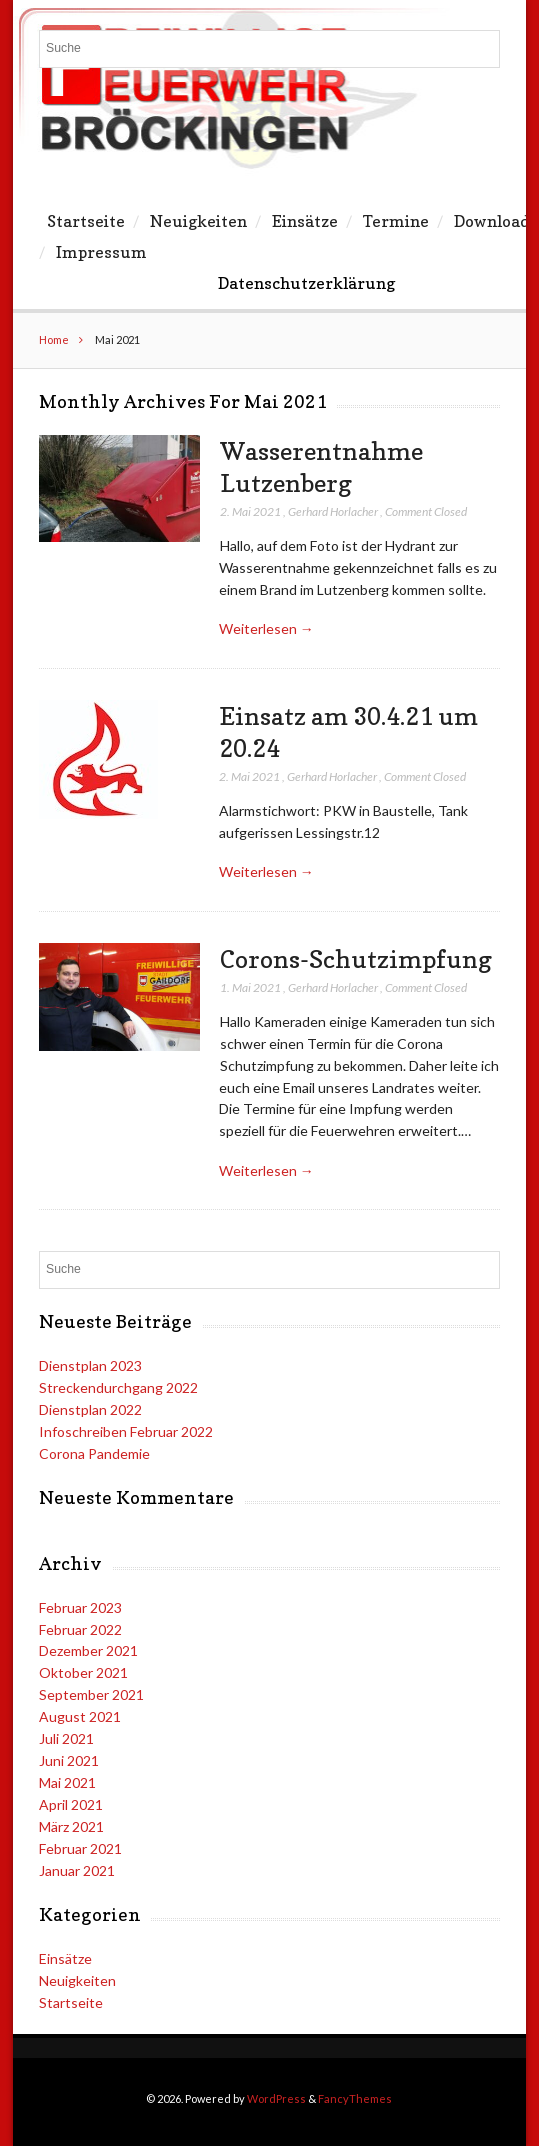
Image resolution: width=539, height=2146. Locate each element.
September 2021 (91, 1694)
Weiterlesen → (266, 628)
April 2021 (71, 1804)
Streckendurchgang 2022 (118, 1387)
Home (54, 339)
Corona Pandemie (94, 1453)
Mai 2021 (67, 1782)
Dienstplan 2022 (90, 1409)
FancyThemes (355, 2098)
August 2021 (80, 1716)
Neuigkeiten (198, 221)
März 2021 (71, 1826)
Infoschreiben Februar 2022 (126, 1431)
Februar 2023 (80, 1607)
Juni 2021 (69, 1760)
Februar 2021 (80, 1848)
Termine (396, 221)
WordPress (276, 2098)
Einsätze (305, 221)
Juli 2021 (66, 1738)
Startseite (86, 221)
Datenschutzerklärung (306, 283)
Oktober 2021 (83, 1672)
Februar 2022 (80, 1629)
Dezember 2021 (88, 1650)
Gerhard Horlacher (333, 511)
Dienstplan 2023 (90, 1365)
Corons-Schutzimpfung (356, 959)
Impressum (101, 252)
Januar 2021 (77, 1870)
